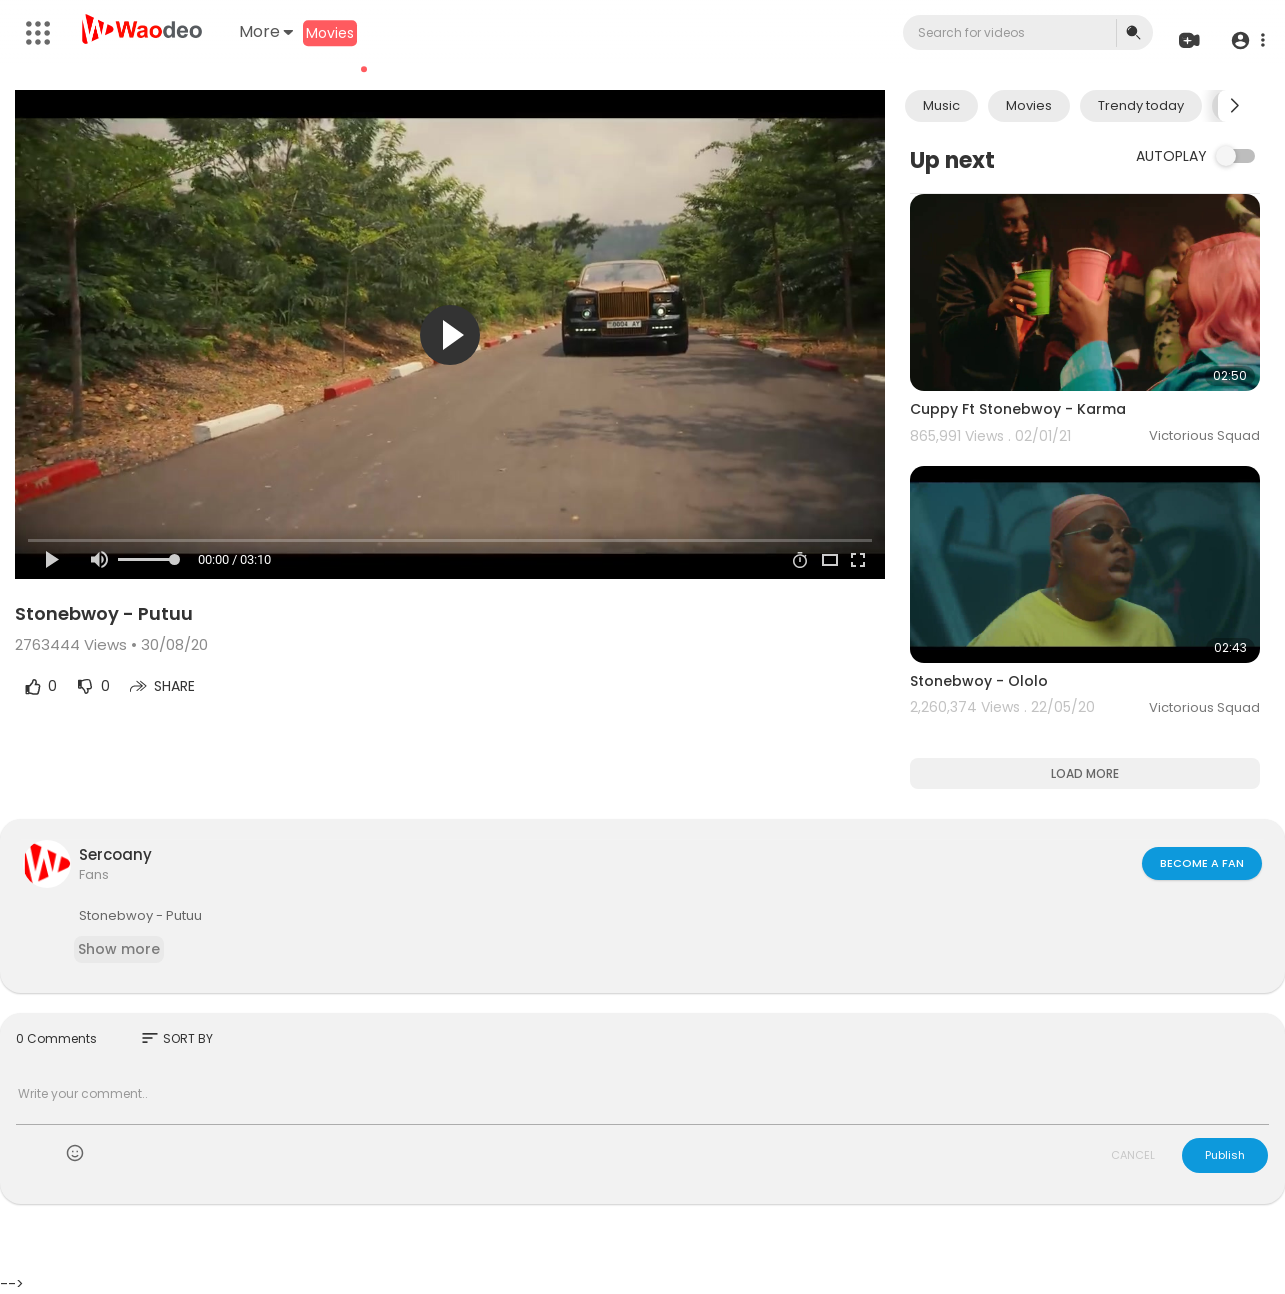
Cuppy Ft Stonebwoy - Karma (1018, 409)
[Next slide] (1234, 106)
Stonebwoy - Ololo (979, 681)
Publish (1225, 1155)
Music (941, 105)
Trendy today (1141, 105)
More (266, 31)
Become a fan (1202, 863)
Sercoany (115, 854)
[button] (1247, 40)
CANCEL (1133, 1155)
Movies (330, 33)
